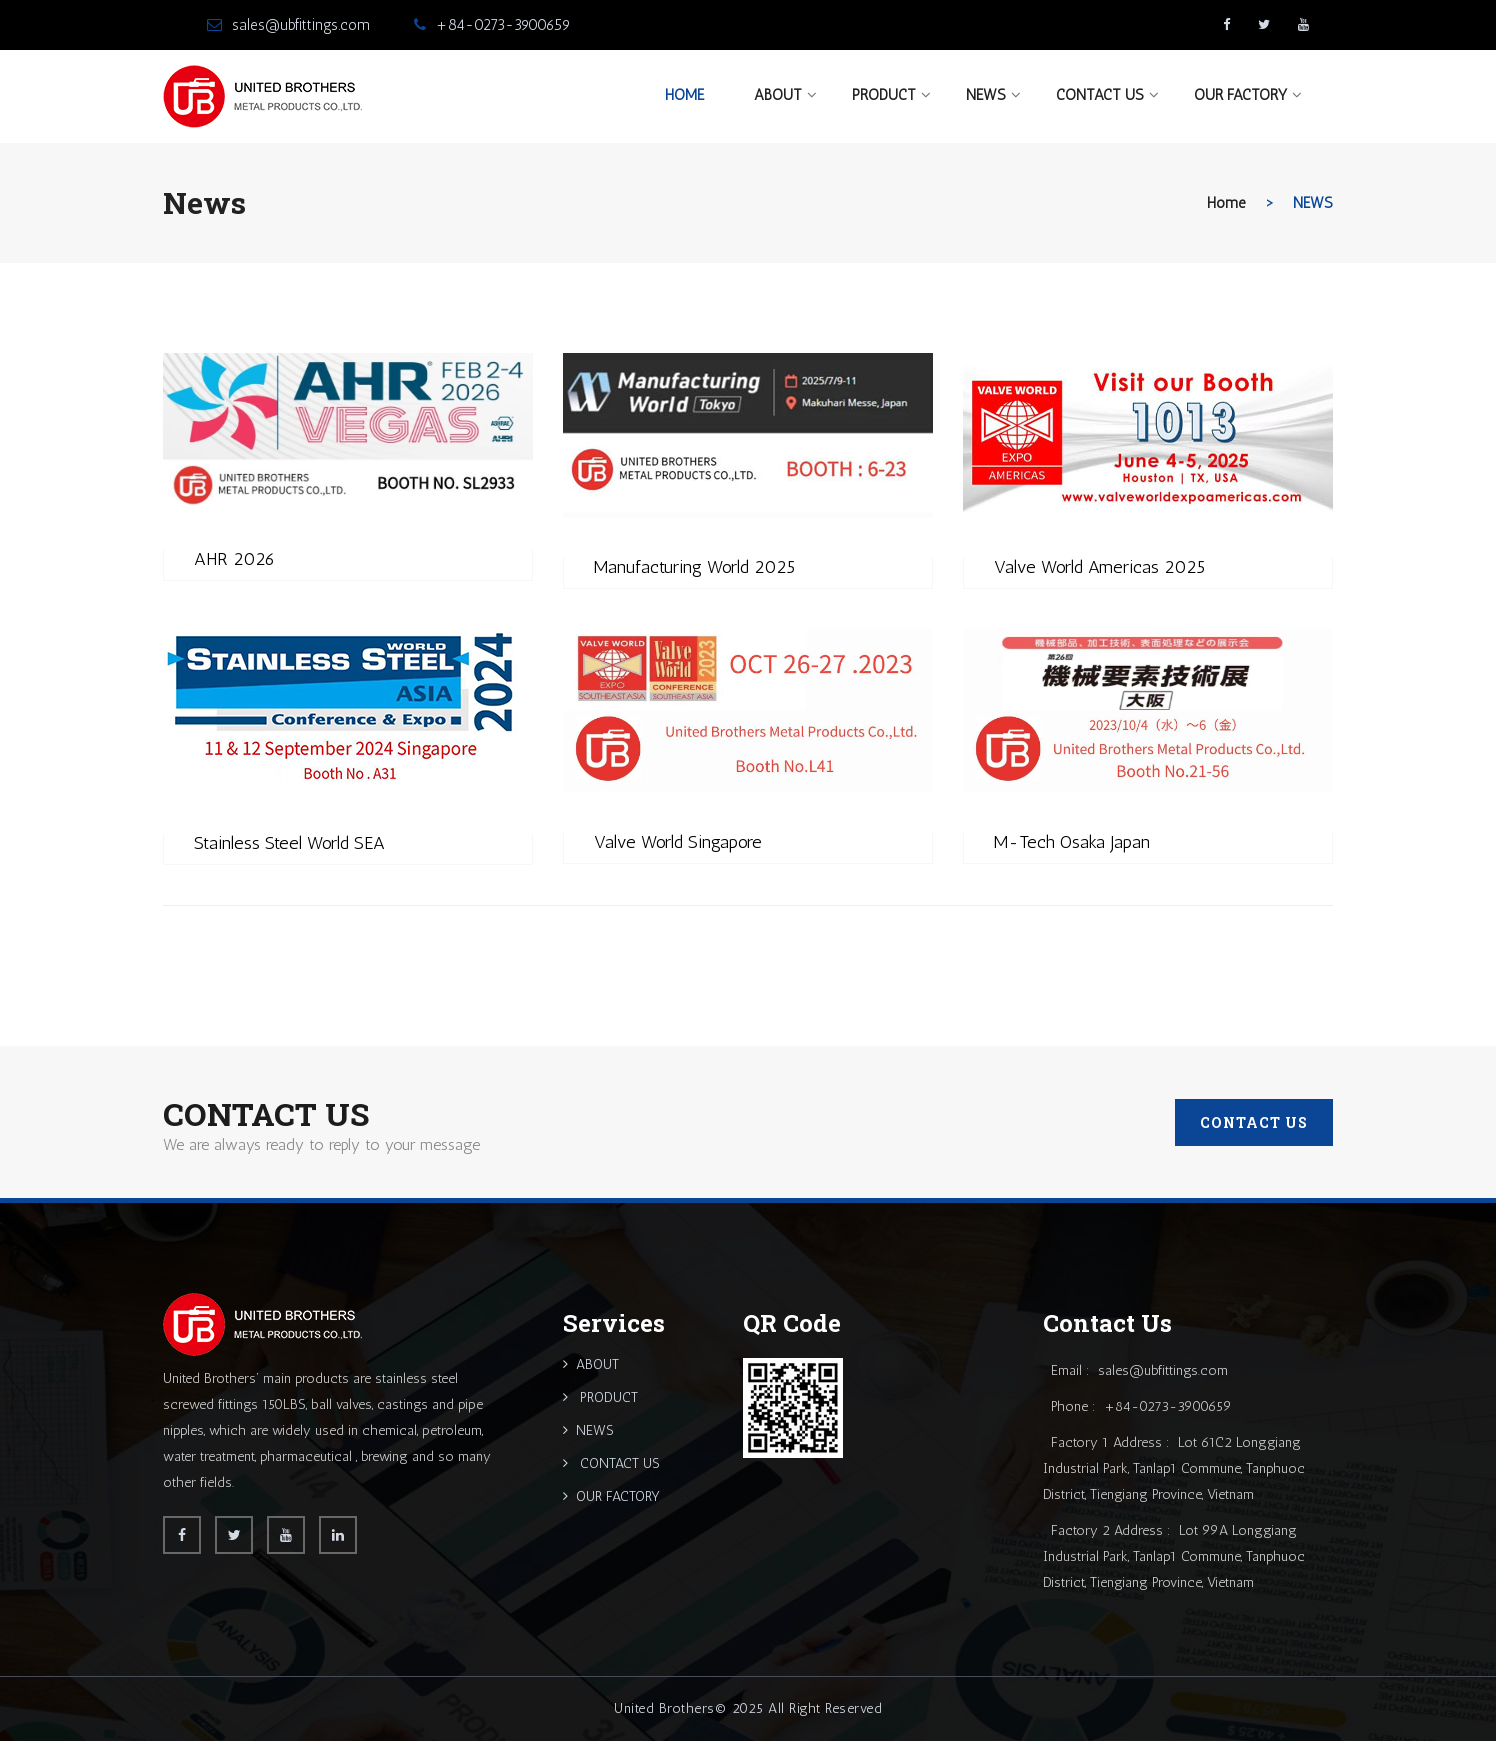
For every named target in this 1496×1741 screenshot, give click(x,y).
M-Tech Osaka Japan (1072, 842)
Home (684, 95)
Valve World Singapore (678, 842)
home (1226, 203)
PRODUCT (884, 95)
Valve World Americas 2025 (1099, 567)
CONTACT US (1100, 95)
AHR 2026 (234, 559)
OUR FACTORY (1240, 95)
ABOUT (778, 95)
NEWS (986, 95)
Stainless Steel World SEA (289, 843)
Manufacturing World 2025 (694, 567)
